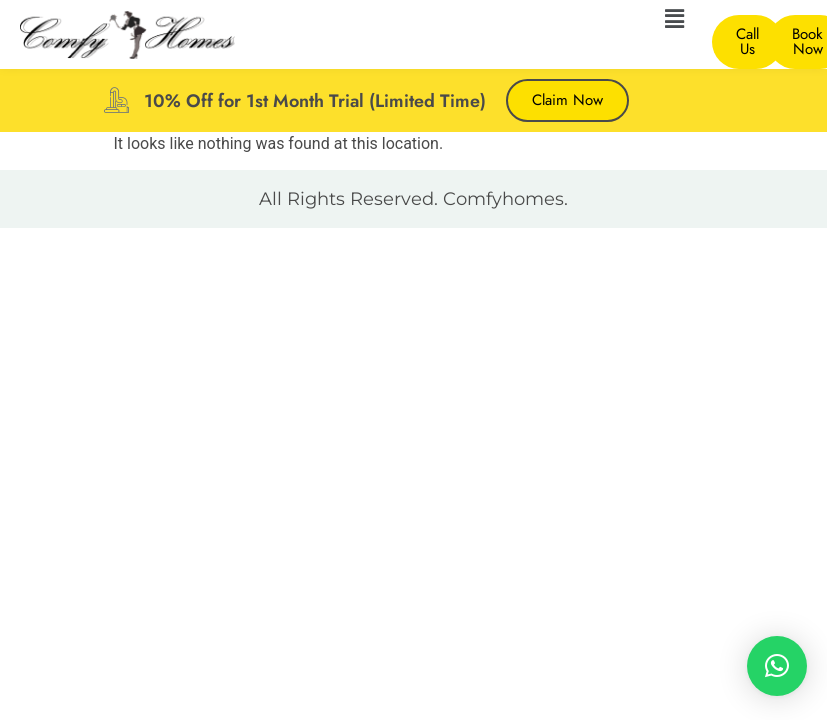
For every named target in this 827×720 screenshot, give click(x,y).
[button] (674, 19)
